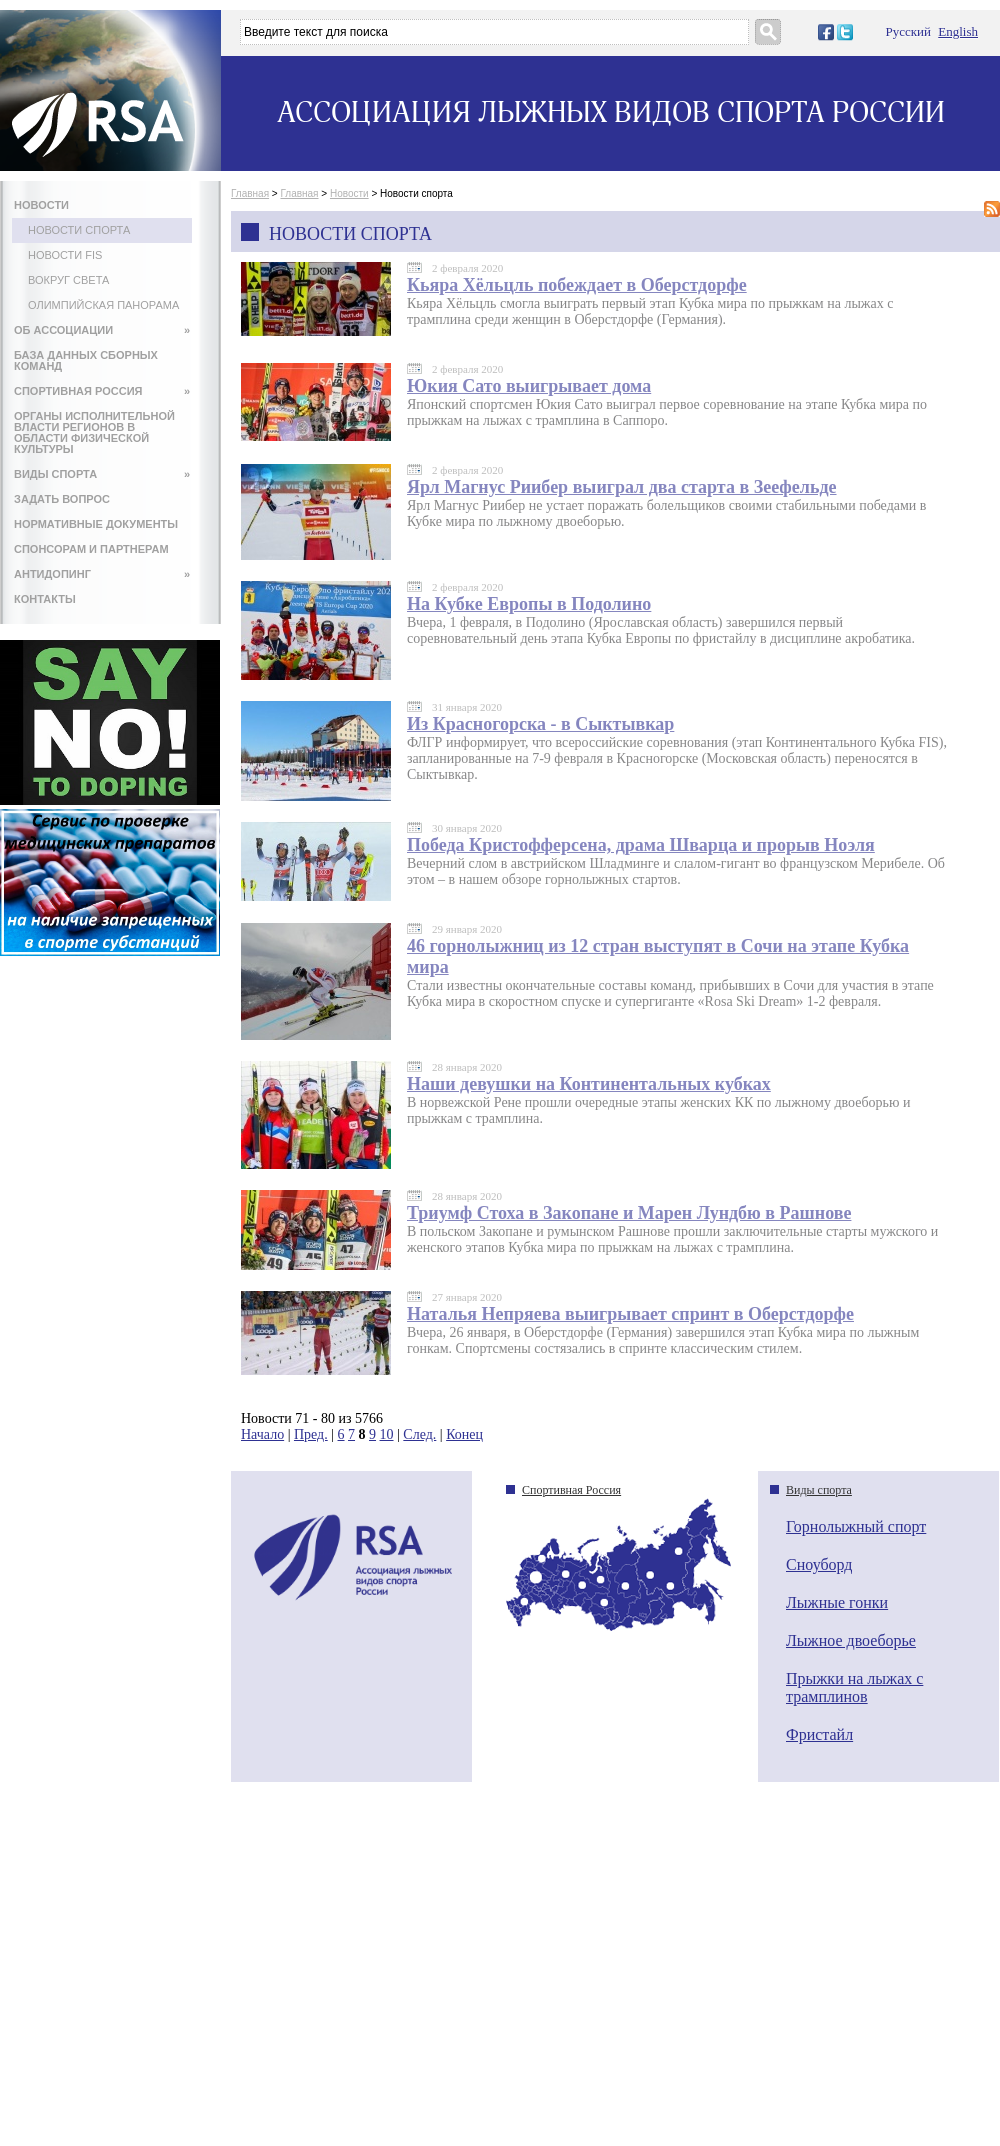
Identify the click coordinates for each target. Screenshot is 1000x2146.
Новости (349, 193)
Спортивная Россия (571, 1490)
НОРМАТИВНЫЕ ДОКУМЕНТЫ (96, 524)
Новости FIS (65, 255)
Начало (262, 1434)
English (958, 31)
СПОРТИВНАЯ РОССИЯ (102, 391)
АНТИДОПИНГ (102, 574)
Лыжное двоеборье (851, 1640)
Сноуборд (819, 1564)
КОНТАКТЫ (45, 599)
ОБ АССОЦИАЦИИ (102, 330)
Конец (464, 1434)
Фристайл (819, 1734)
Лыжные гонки (837, 1602)
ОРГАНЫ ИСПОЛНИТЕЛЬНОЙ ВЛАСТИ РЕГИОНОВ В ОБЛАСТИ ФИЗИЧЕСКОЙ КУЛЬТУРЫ (94, 432)
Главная (250, 193)
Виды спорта (819, 1490)
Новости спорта (79, 230)
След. (419, 1434)
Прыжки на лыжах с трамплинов (854, 1687)
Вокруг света (68, 280)
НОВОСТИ (41, 205)
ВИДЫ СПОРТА (102, 474)
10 (387, 1434)
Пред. (311, 1434)
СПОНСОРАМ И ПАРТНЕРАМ (91, 549)
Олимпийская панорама (103, 305)
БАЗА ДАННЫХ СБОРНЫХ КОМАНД (86, 360)
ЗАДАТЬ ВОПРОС (62, 499)
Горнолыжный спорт (856, 1526)
